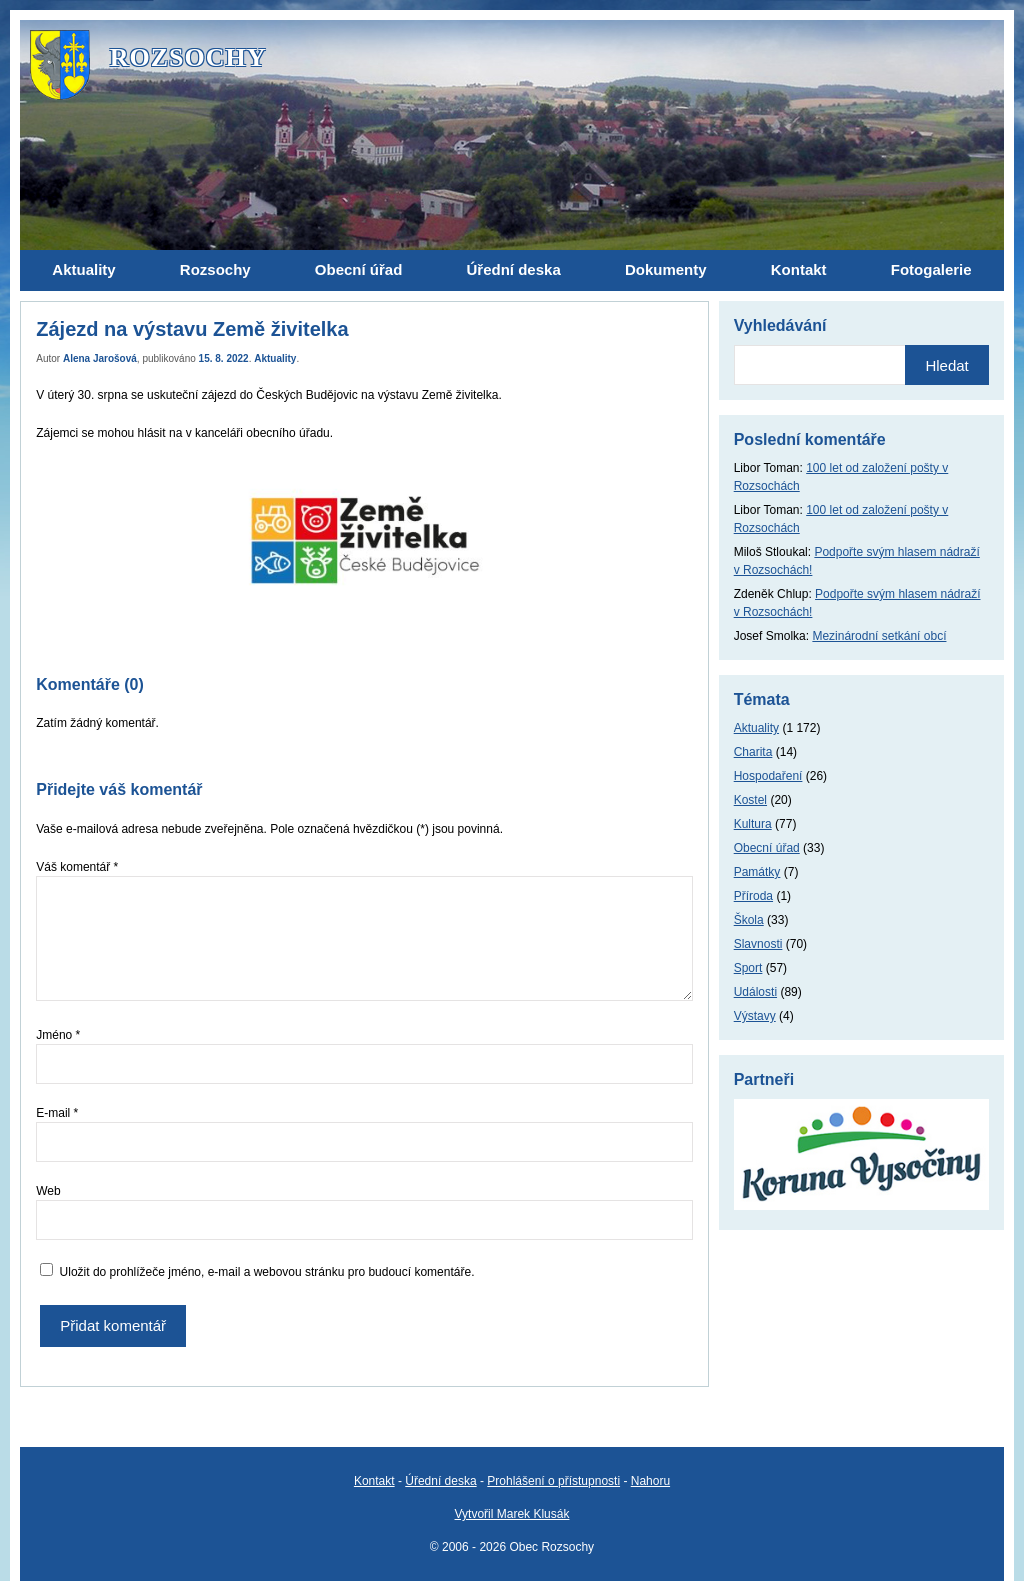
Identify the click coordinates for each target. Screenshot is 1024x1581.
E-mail (57, 1113)
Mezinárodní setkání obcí (879, 636)
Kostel (750, 800)
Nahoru (650, 1481)
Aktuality (275, 358)
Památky (757, 872)
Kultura (753, 824)
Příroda (753, 896)
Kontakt (374, 1481)
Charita (753, 752)
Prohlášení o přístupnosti (553, 1481)
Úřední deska (440, 1481)
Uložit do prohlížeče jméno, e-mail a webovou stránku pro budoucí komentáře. (267, 1272)
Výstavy (755, 1016)
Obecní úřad (767, 848)
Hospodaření (768, 776)
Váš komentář (77, 867)
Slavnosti (758, 944)
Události (755, 992)
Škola (749, 920)
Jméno (58, 1035)
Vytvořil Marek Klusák (512, 1514)
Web (48, 1191)
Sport (748, 968)
